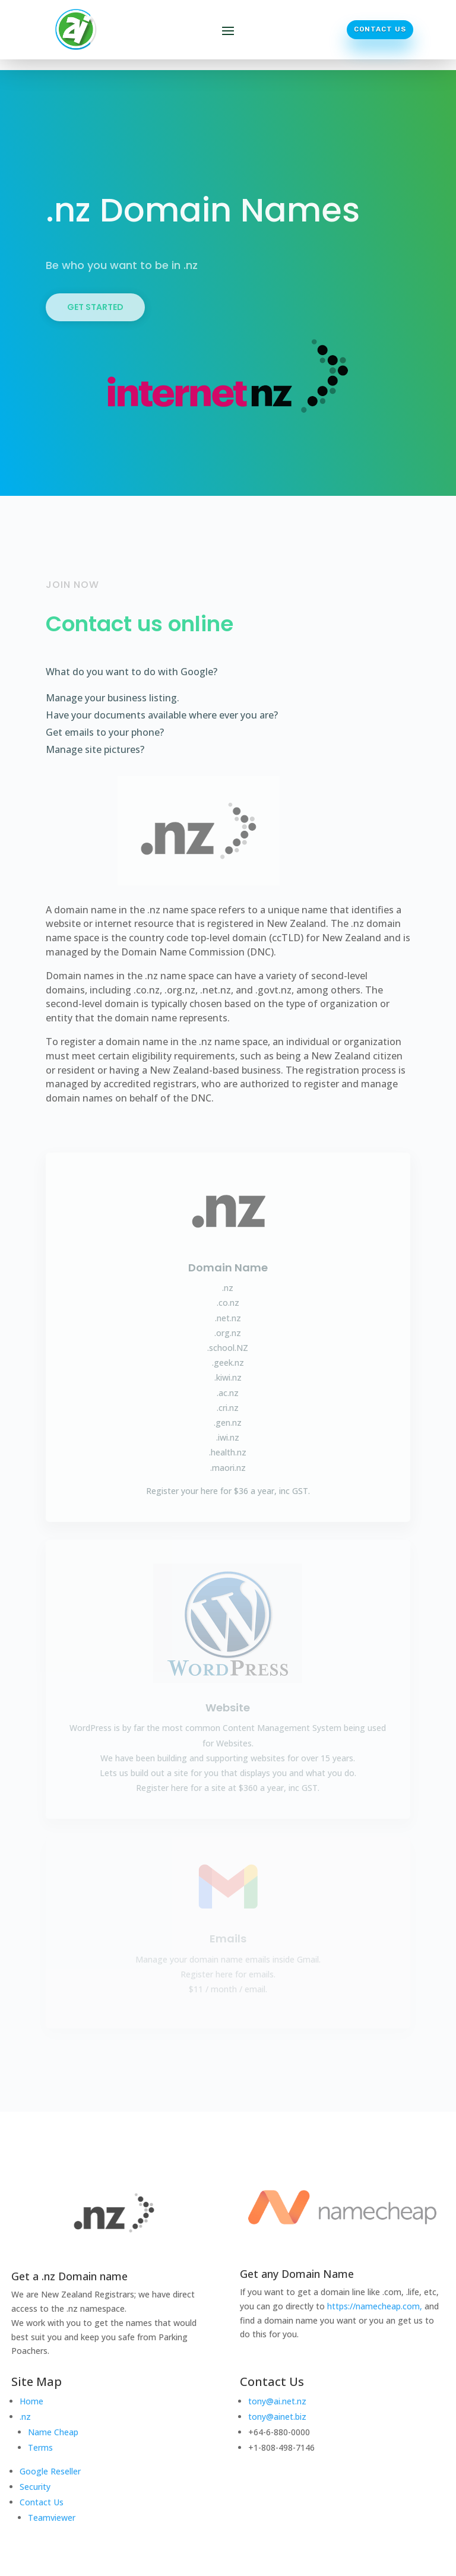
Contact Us (380, 29)
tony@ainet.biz (277, 2416)
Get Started (95, 307)
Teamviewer (51, 2517)
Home (31, 2401)
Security (35, 2486)
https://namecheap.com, (374, 2306)
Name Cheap (53, 2432)
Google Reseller (50, 2471)
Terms (40, 2447)
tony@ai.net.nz (277, 2401)
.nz (25, 2416)
